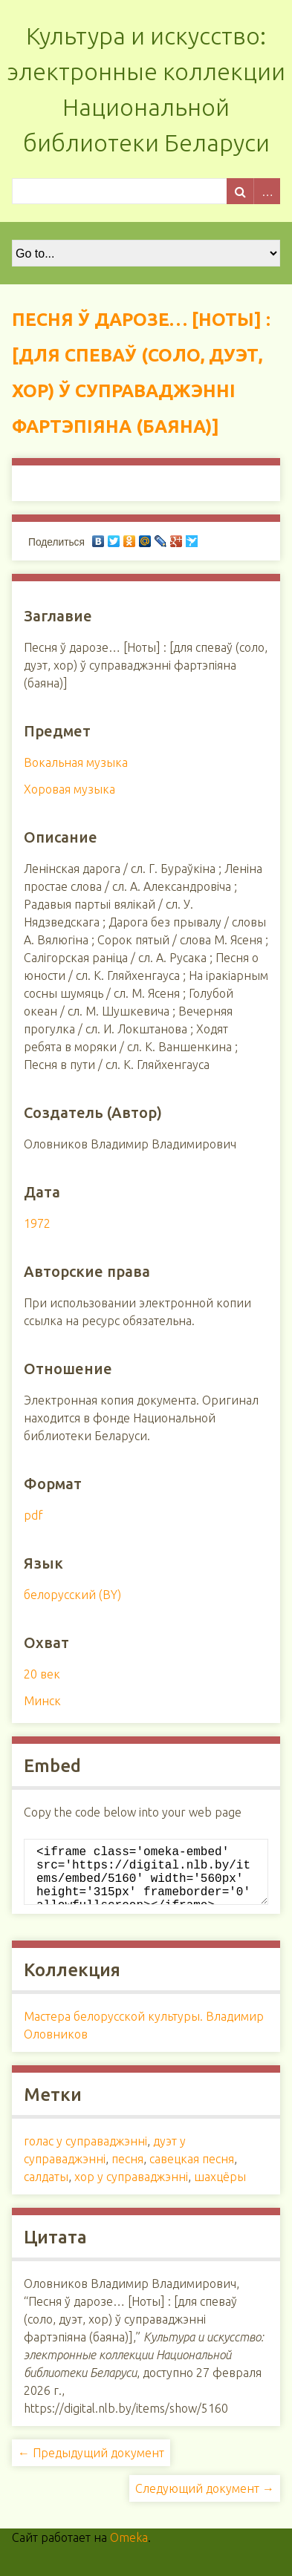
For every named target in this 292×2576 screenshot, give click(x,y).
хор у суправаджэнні (131, 2188)
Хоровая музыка (69, 789)
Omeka (129, 2549)
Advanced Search (266, 191)
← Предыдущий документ (91, 2464)
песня (127, 2170)
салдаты (46, 2188)
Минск (42, 1700)
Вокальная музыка (76, 762)
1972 (37, 1223)
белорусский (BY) (72, 1594)
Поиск (240, 191)
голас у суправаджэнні (85, 2153)
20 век (42, 1674)
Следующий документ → (204, 2500)
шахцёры (220, 2188)
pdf (33, 1515)
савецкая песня (191, 2170)
